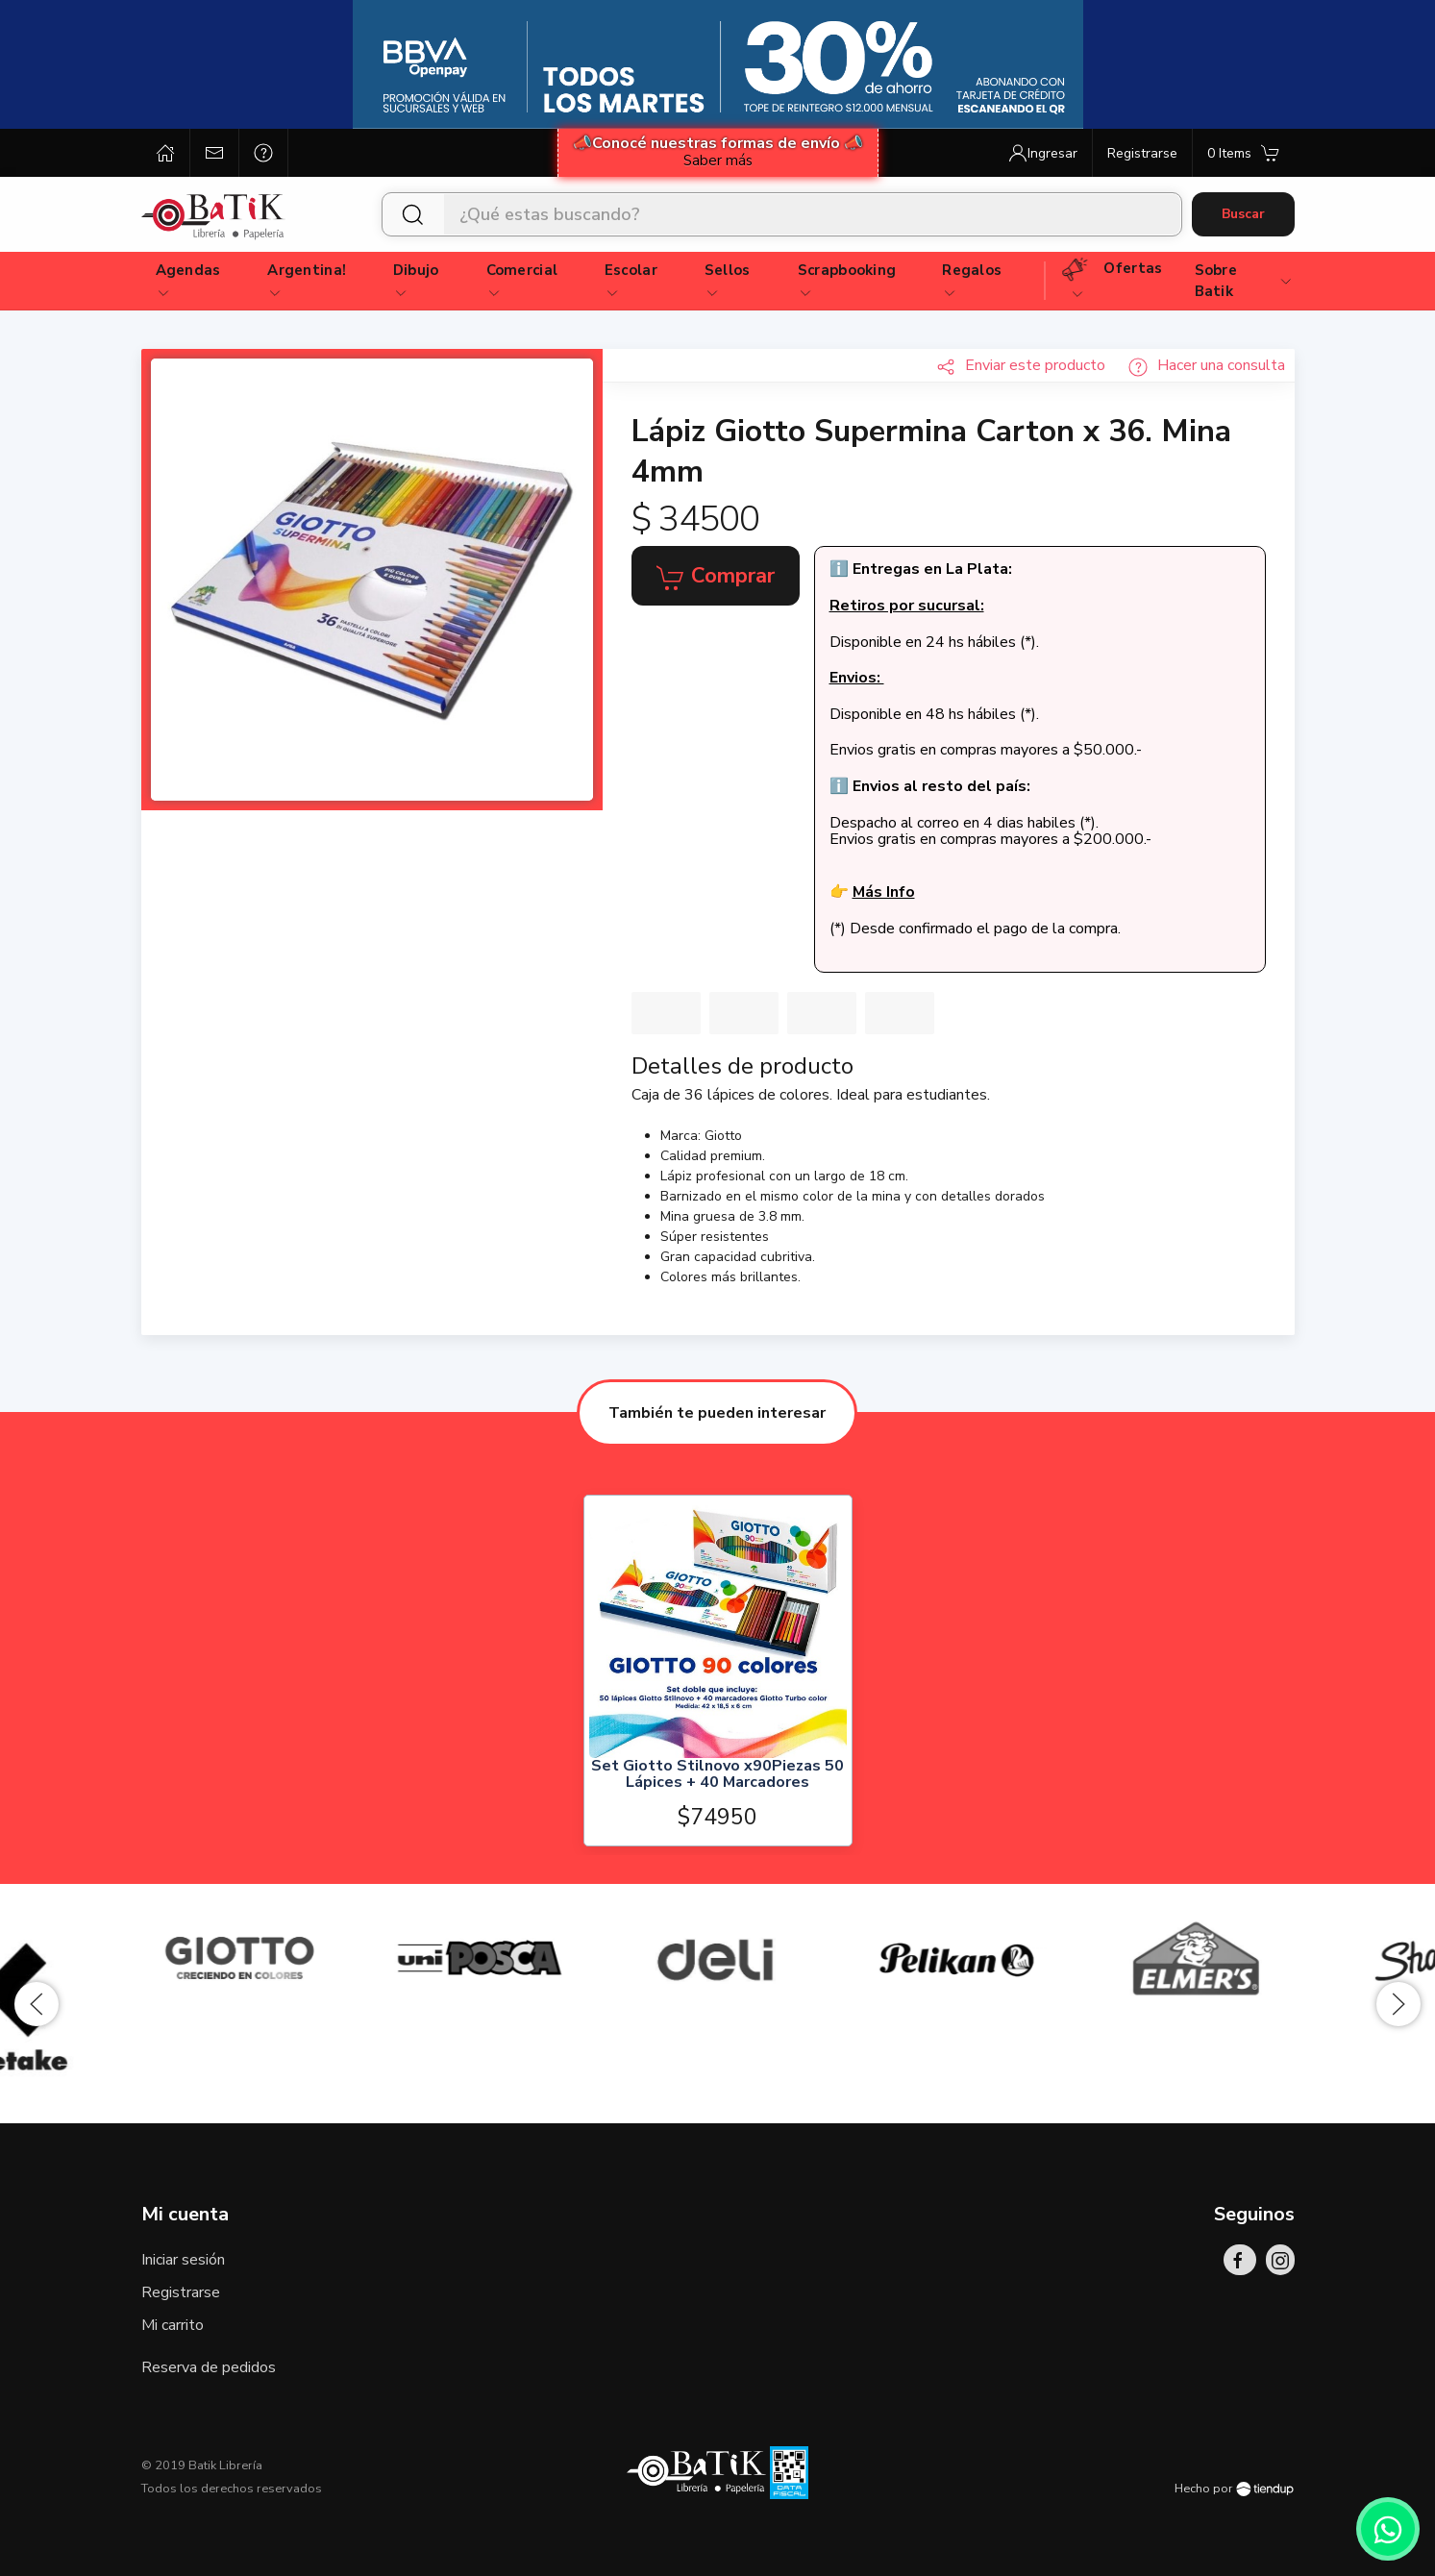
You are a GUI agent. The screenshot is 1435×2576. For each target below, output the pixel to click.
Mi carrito (172, 2325)
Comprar (715, 576)
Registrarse (180, 2292)
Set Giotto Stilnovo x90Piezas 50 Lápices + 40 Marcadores (717, 1775)
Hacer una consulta (1206, 365)
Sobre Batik (1244, 281)
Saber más (718, 160)
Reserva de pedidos (208, 2367)
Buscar (1243, 214)
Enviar (1020, 365)
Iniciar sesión (183, 2259)
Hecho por (1234, 2488)
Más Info (884, 892)
